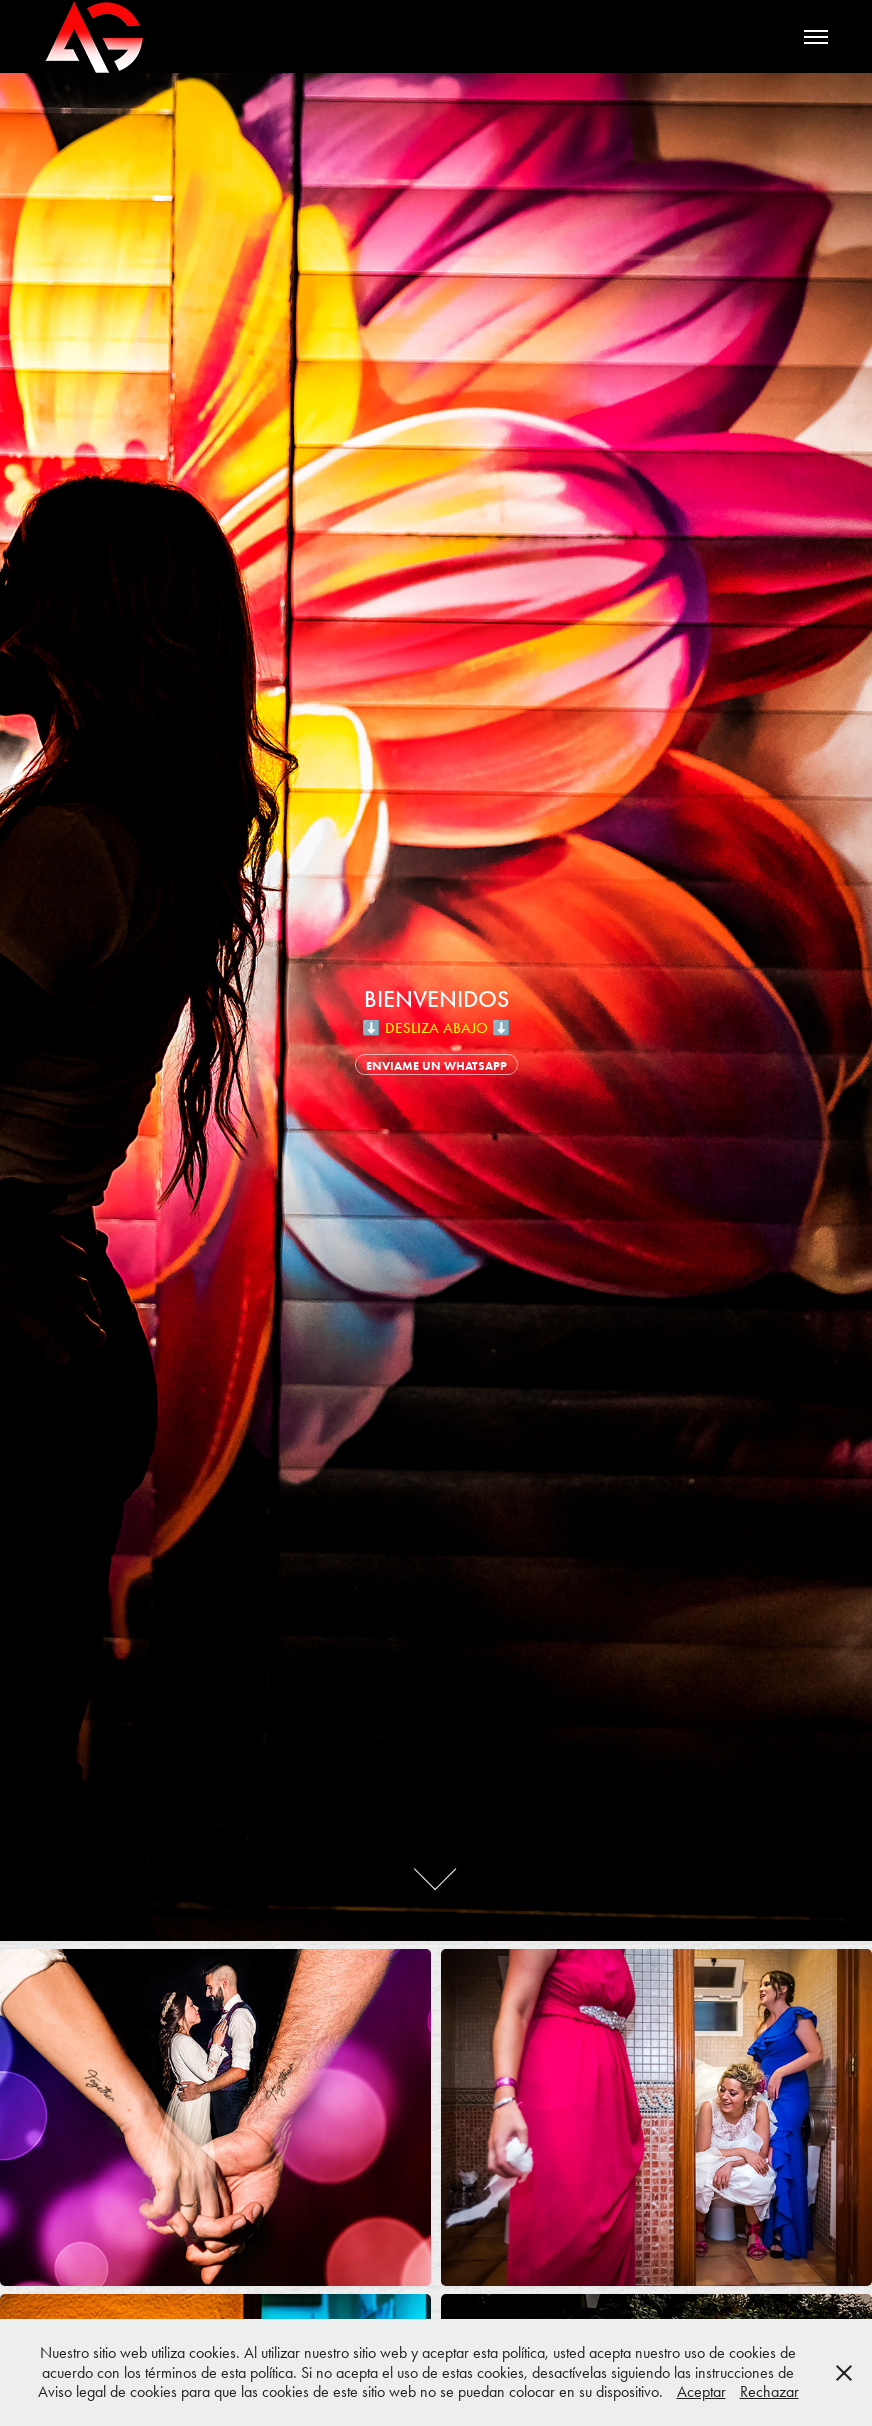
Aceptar (701, 2391)
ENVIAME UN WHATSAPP (436, 1065)
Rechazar (769, 2391)
